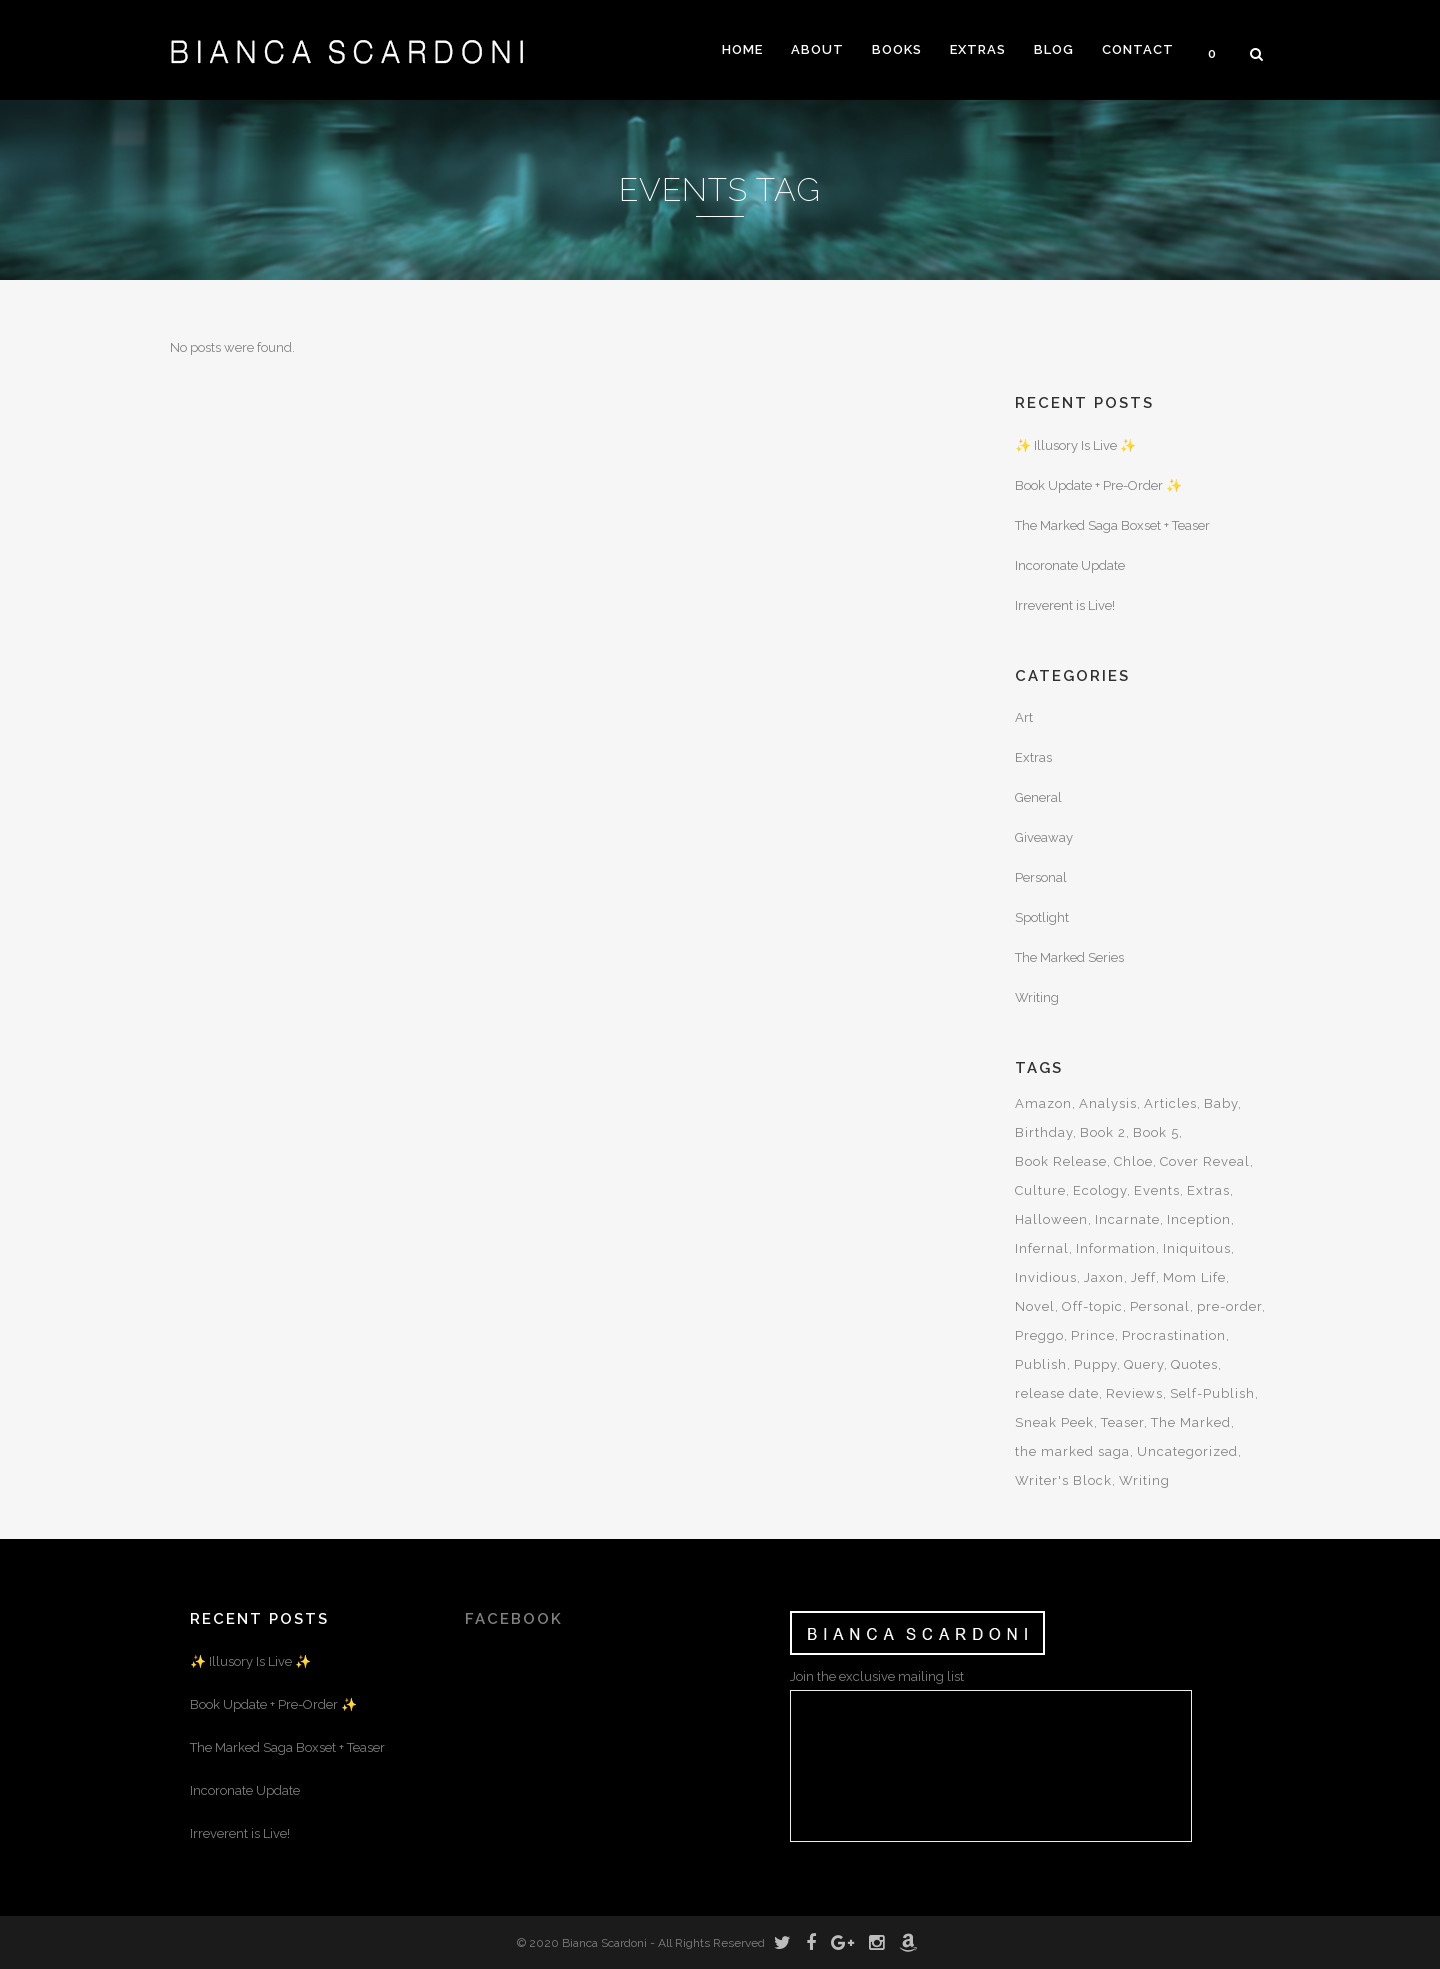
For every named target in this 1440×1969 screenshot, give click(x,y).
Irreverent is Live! (1065, 605)
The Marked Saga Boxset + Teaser (1112, 525)
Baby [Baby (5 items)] (1221, 1103)
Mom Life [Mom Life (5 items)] (1194, 1277)
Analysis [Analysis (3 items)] (1108, 1103)
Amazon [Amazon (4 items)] (1043, 1103)
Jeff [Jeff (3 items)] (1143, 1277)
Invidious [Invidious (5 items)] (1046, 1277)
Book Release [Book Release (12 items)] (1061, 1161)
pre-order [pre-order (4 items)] (1229, 1306)
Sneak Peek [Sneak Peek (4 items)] (1054, 1422)
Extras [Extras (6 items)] (1208, 1190)
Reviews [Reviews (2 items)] (1134, 1393)
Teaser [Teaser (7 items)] (1122, 1422)
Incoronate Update (1070, 565)
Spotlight (1042, 917)
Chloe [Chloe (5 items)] (1133, 1161)
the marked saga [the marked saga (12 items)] (1072, 1451)
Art (1024, 717)
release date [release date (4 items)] (1057, 1393)
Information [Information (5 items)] (1116, 1248)
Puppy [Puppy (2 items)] (1095, 1364)
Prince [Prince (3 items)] (1093, 1335)
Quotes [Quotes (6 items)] (1194, 1364)
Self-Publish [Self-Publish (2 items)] (1212, 1393)
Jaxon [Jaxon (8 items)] (1104, 1277)
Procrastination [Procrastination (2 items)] (1174, 1335)
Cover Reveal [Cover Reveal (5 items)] (1205, 1161)
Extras (1033, 757)
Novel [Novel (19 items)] (1035, 1306)
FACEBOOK (514, 1619)
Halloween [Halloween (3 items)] (1051, 1219)
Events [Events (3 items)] (1157, 1190)
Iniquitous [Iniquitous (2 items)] (1197, 1248)
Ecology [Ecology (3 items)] (1100, 1190)
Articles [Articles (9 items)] (1170, 1103)
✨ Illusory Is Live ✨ (1075, 445)
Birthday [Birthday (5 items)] (1044, 1132)
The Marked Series (1069, 957)
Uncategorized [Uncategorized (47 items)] (1187, 1451)
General (1038, 797)
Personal (1041, 877)
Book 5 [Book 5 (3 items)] (1156, 1132)
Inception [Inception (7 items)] (1199, 1219)
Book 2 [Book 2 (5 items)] (1103, 1132)
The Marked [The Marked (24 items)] (1191, 1422)
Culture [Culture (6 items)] (1040, 1190)
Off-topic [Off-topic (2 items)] (1092, 1306)
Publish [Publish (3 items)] (1041, 1364)
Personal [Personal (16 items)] (1160, 1306)
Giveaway (1044, 837)
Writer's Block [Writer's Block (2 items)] (1063, 1480)
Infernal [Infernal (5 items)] (1042, 1248)
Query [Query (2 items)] (1144, 1364)
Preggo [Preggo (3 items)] (1039, 1335)
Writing (1037, 997)
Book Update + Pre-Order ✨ (1098, 485)
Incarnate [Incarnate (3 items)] (1127, 1219)
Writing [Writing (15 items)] (1144, 1480)
